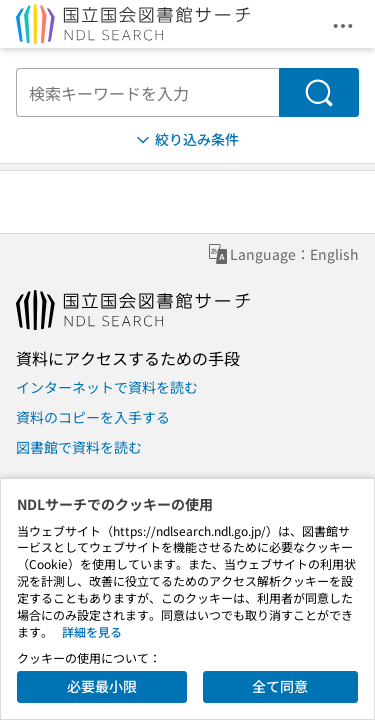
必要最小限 (102, 686)
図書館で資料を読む (79, 447)
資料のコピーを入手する (93, 417)
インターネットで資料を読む (107, 387)
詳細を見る (92, 631)
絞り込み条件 (186, 139)
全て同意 (280, 686)
